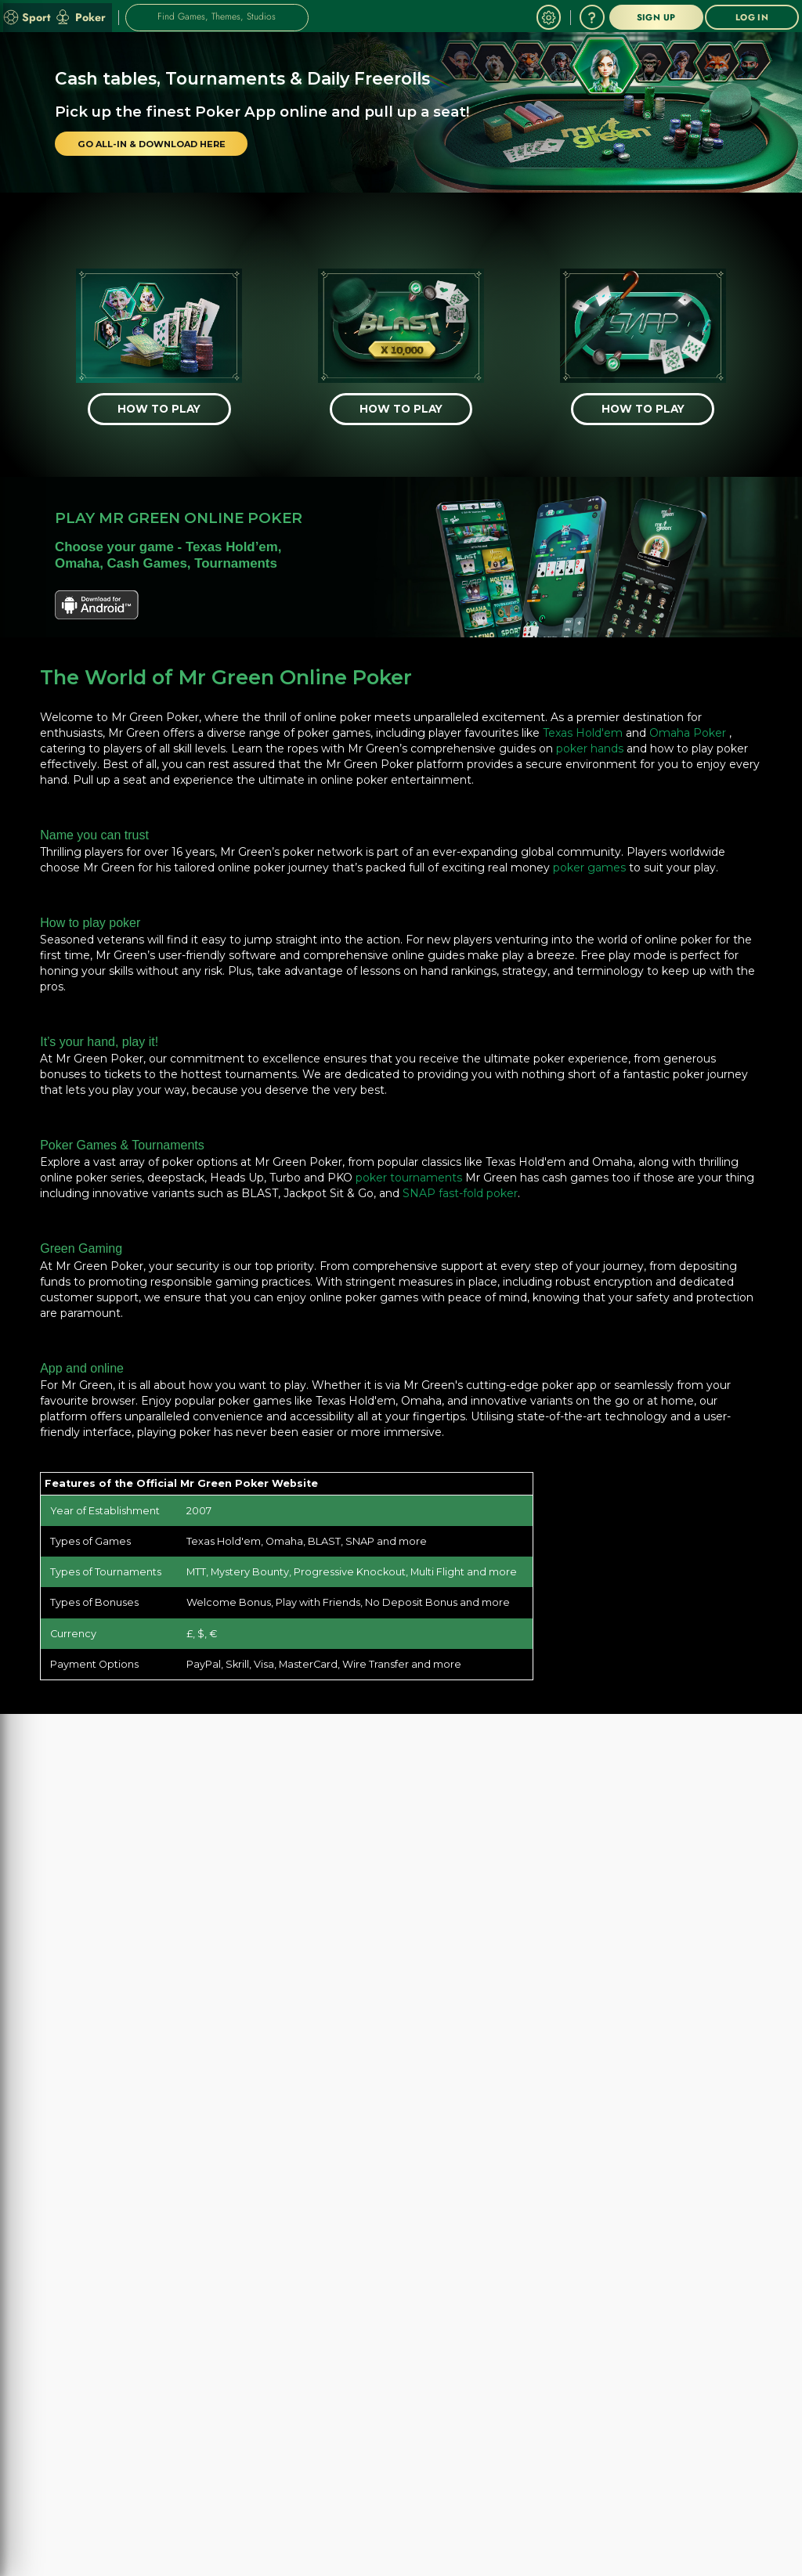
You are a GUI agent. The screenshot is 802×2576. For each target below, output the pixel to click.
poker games (589, 861)
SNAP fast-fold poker (460, 1187)
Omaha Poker (687, 727)
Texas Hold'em (583, 727)
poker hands (589, 741)
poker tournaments (409, 1171)
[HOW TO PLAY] (159, 406)
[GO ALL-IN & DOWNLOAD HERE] (149, 144)
